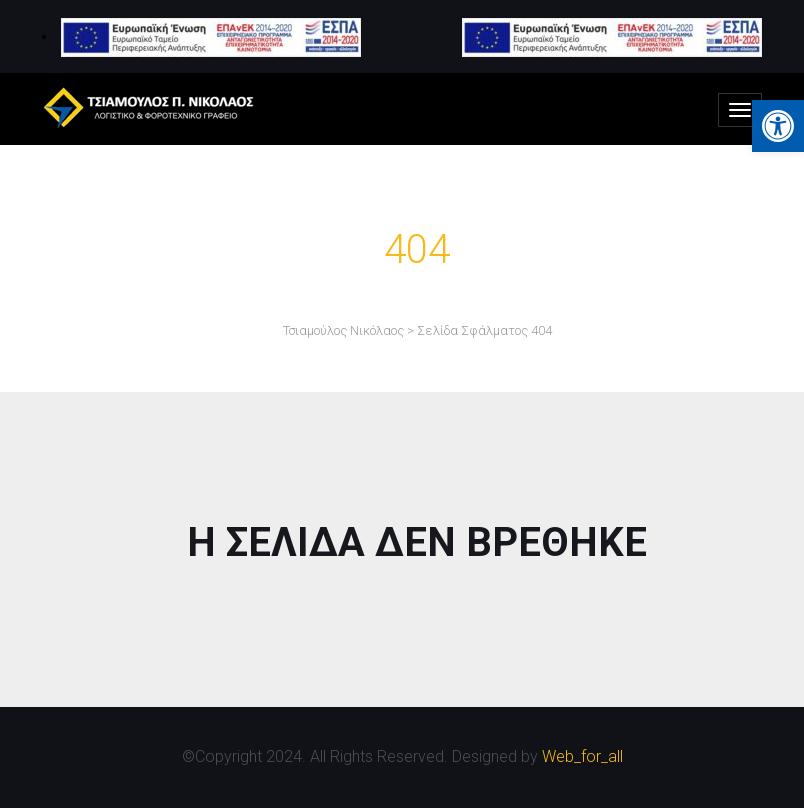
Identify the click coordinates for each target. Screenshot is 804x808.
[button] (778, 126)
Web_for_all (582, 756)
